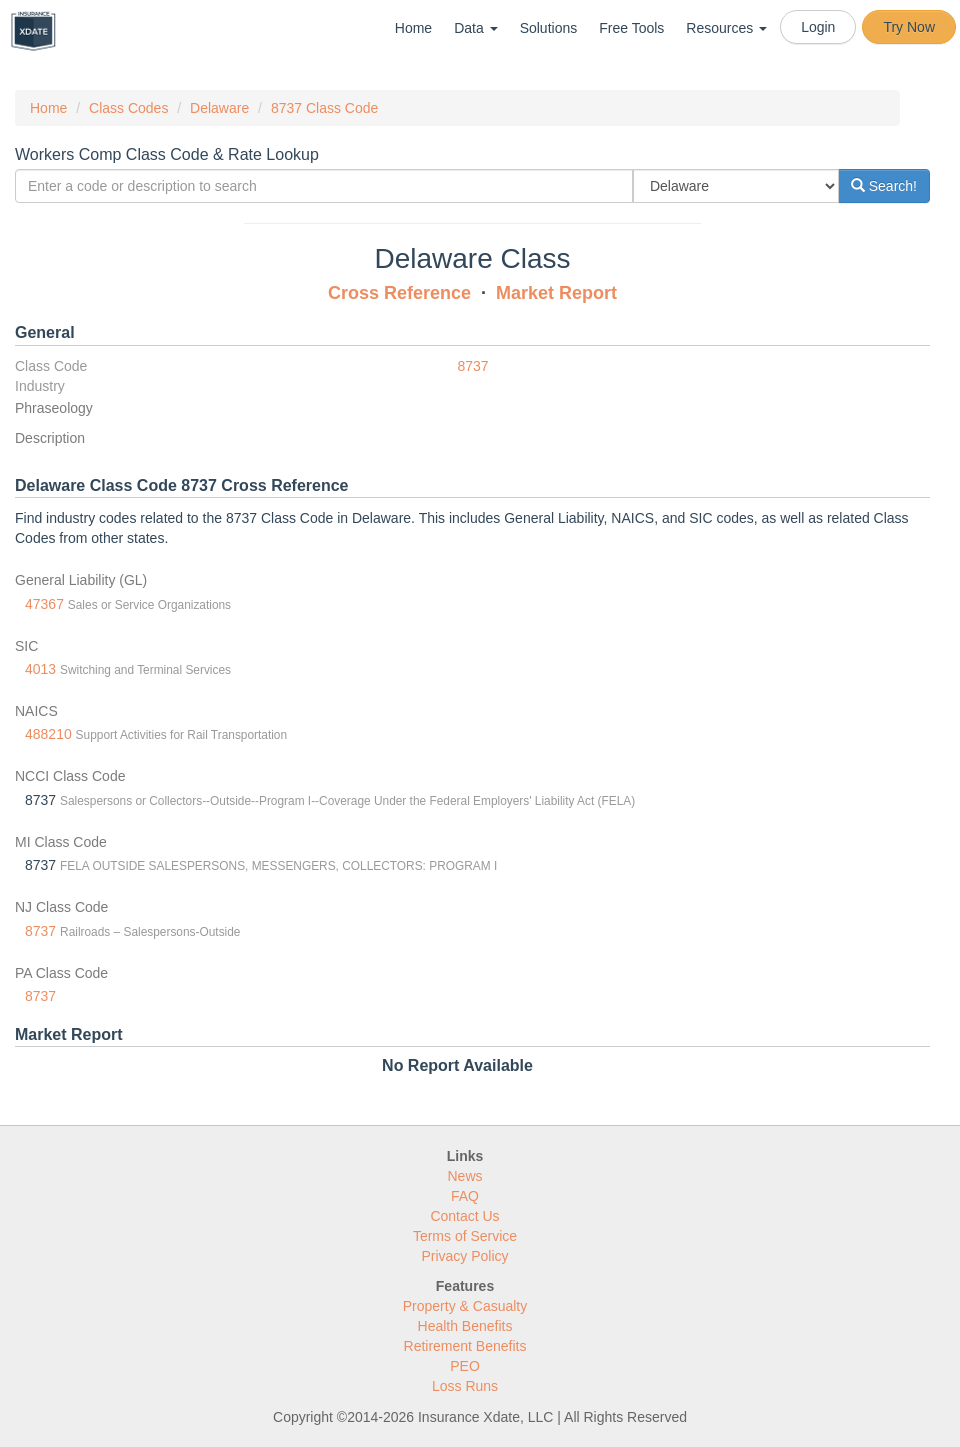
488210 (48, 734)
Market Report (556, 293)
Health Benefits (465, 1326)
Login (818, 27)
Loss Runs (465, 1386)
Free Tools (631, 28)
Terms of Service (465, 1236)
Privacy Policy (464, 1256)
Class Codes (128, 108)
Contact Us (464, 1216)
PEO (465, 1366)
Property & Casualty (465, 1306)
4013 (40, 669)
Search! (884, 186)
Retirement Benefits (465, 1346)
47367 (44, 604)
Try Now (909, 27)
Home (413, 28)
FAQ (465, 1196)
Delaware (219, 108)
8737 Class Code (324, 108)
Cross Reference (399, 293)
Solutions (549, 28)
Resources (726, 28)
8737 (473, 366)
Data (475, 28)
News (464, 1176)
